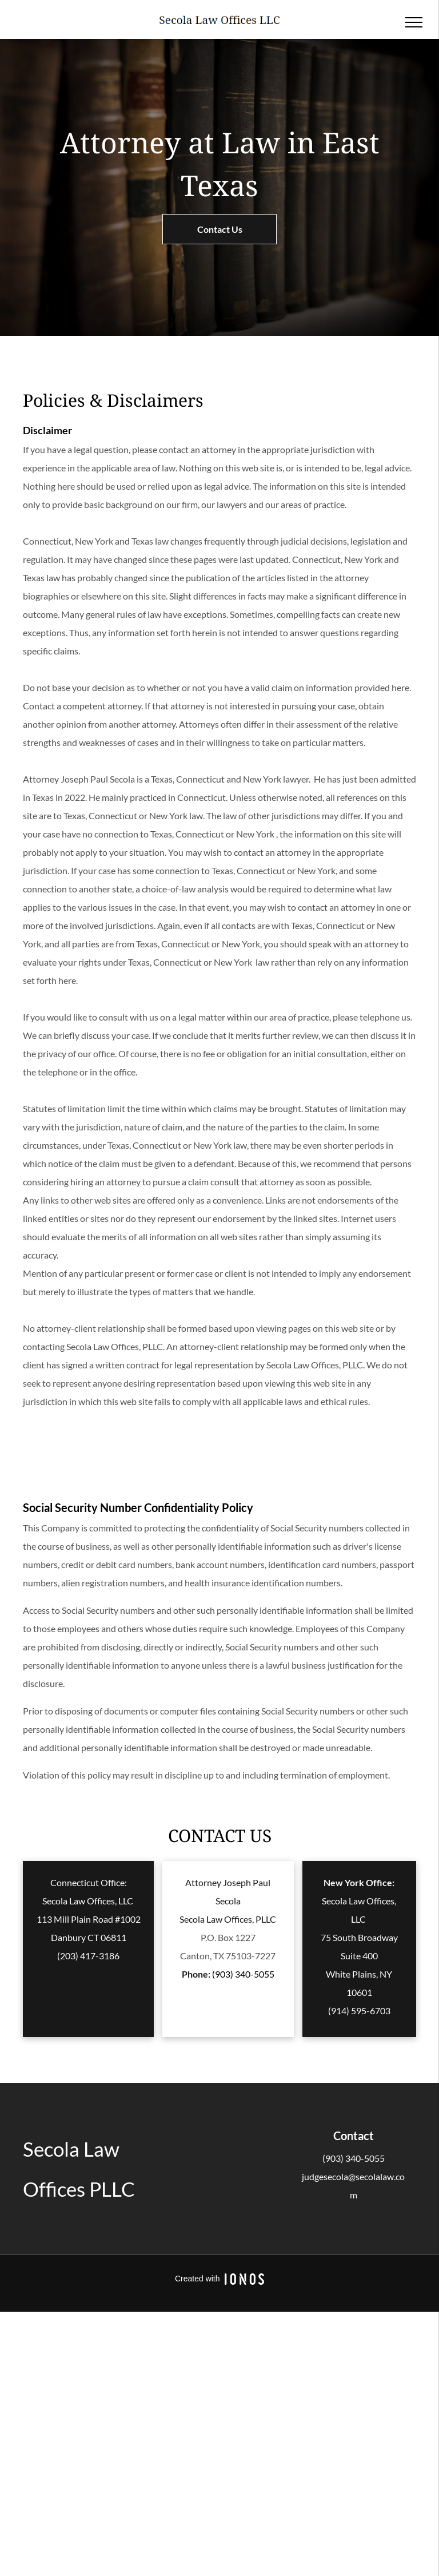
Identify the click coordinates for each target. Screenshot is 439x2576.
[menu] (414, 22)
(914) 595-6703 (359, 2010)
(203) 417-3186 (88, 1955)
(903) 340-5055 (243, 1973)
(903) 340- (343, 2158)
